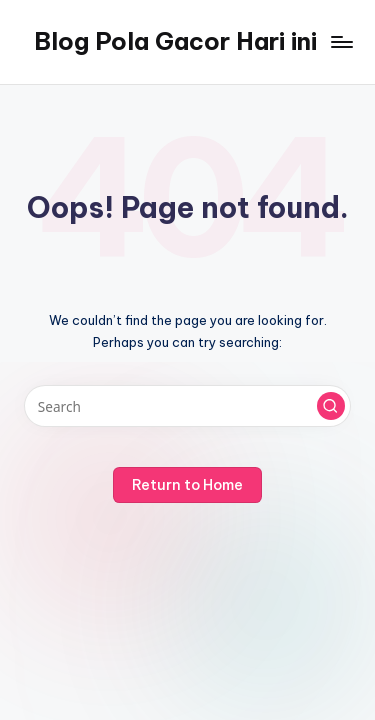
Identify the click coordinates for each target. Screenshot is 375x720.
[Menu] (341, 41)
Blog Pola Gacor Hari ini (175, 41)
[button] (331, 406)
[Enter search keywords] (187, 406)
